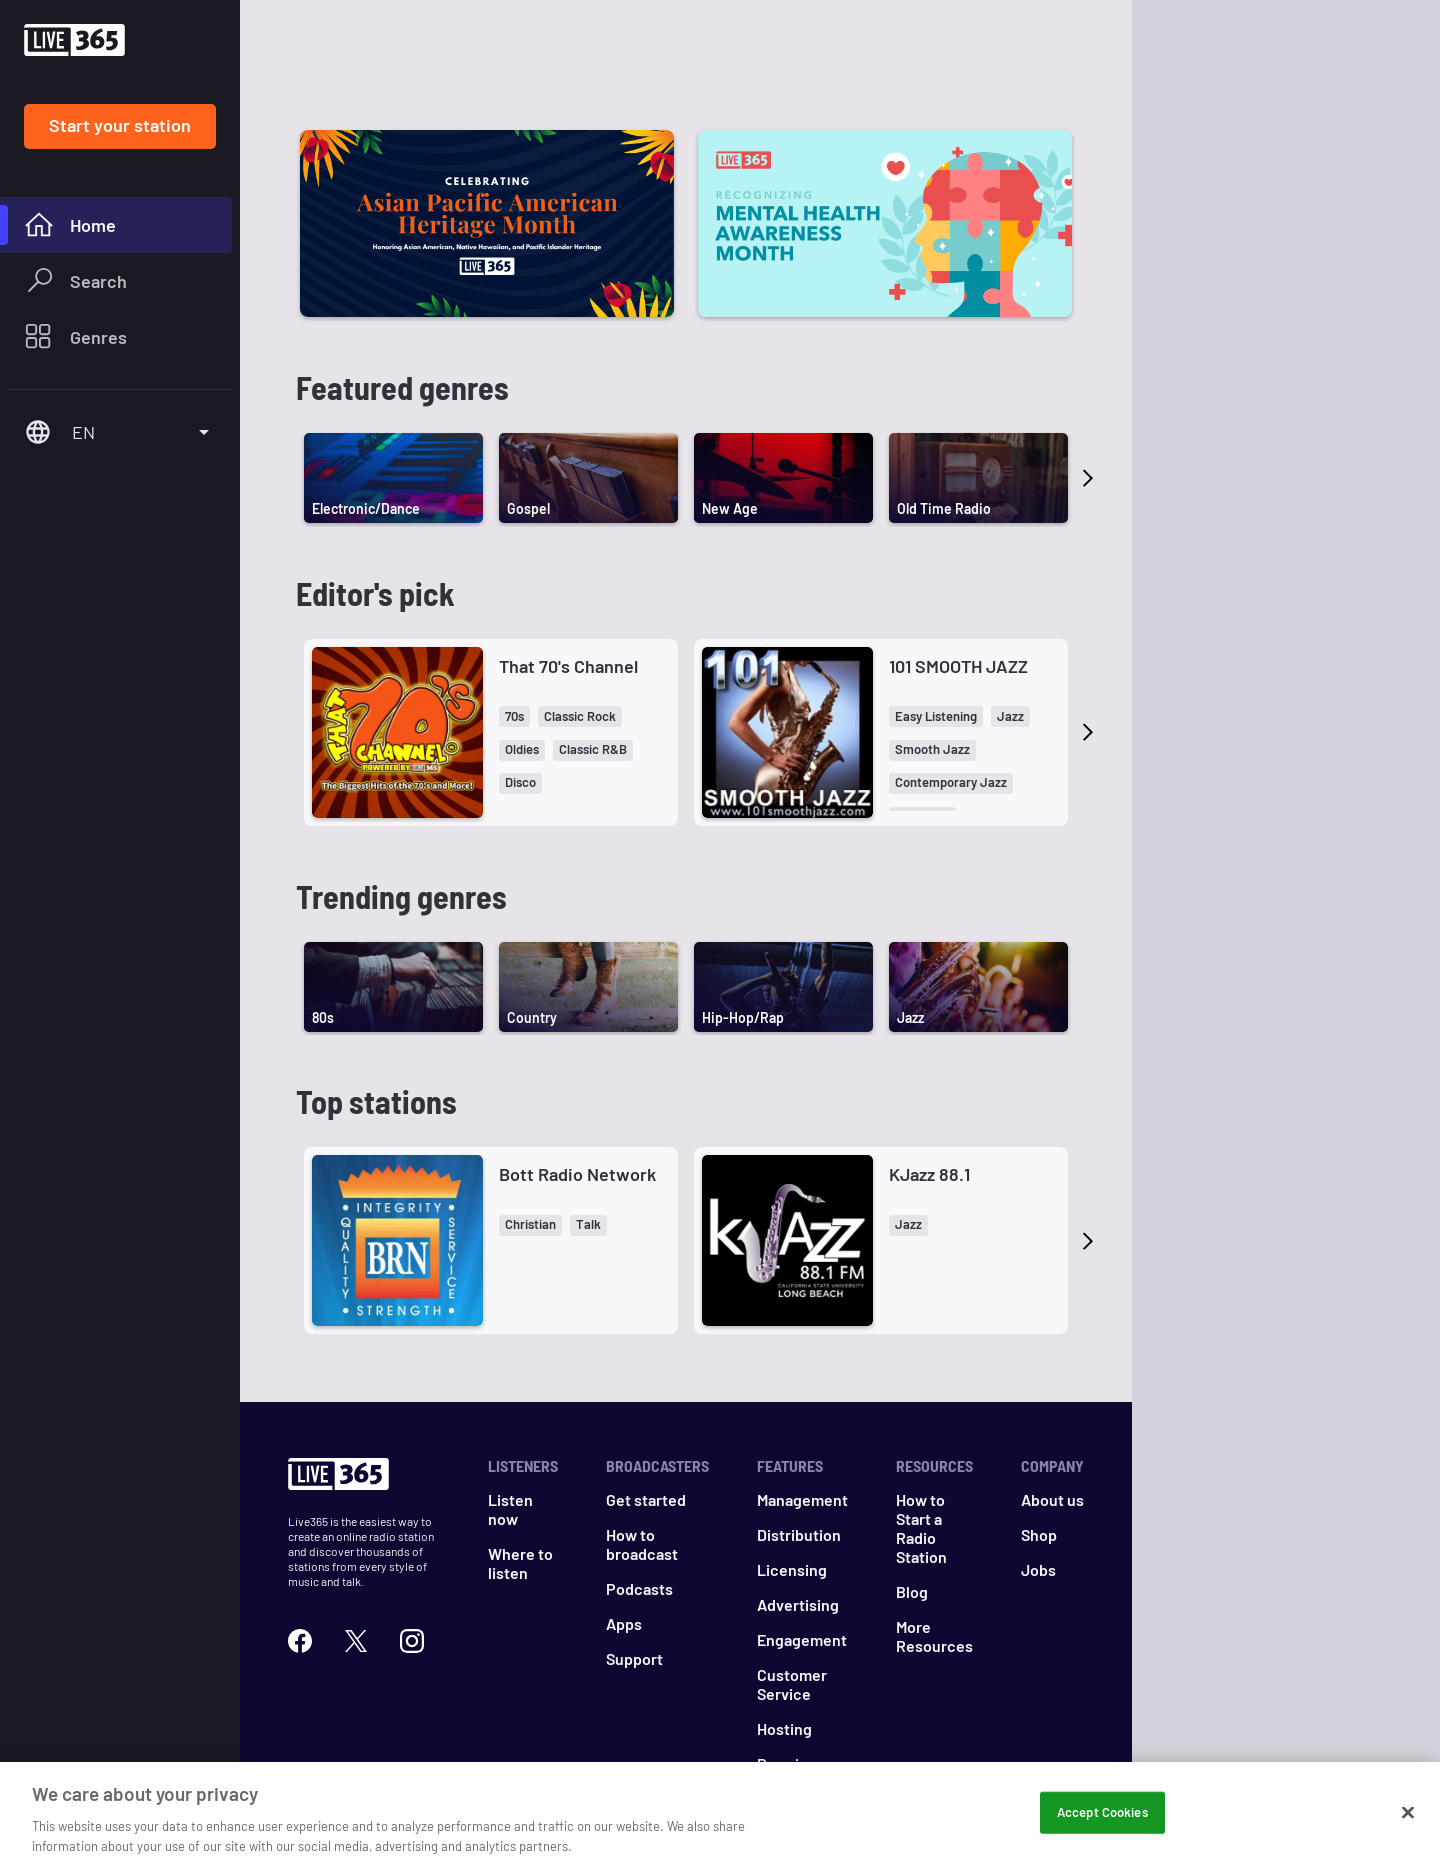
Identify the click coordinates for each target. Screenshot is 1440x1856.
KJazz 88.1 (929, 1174)
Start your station (120, 125)
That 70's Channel (568, 666)
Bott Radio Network (577, 1174)
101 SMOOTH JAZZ (958, 666)
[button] (514, 716)
